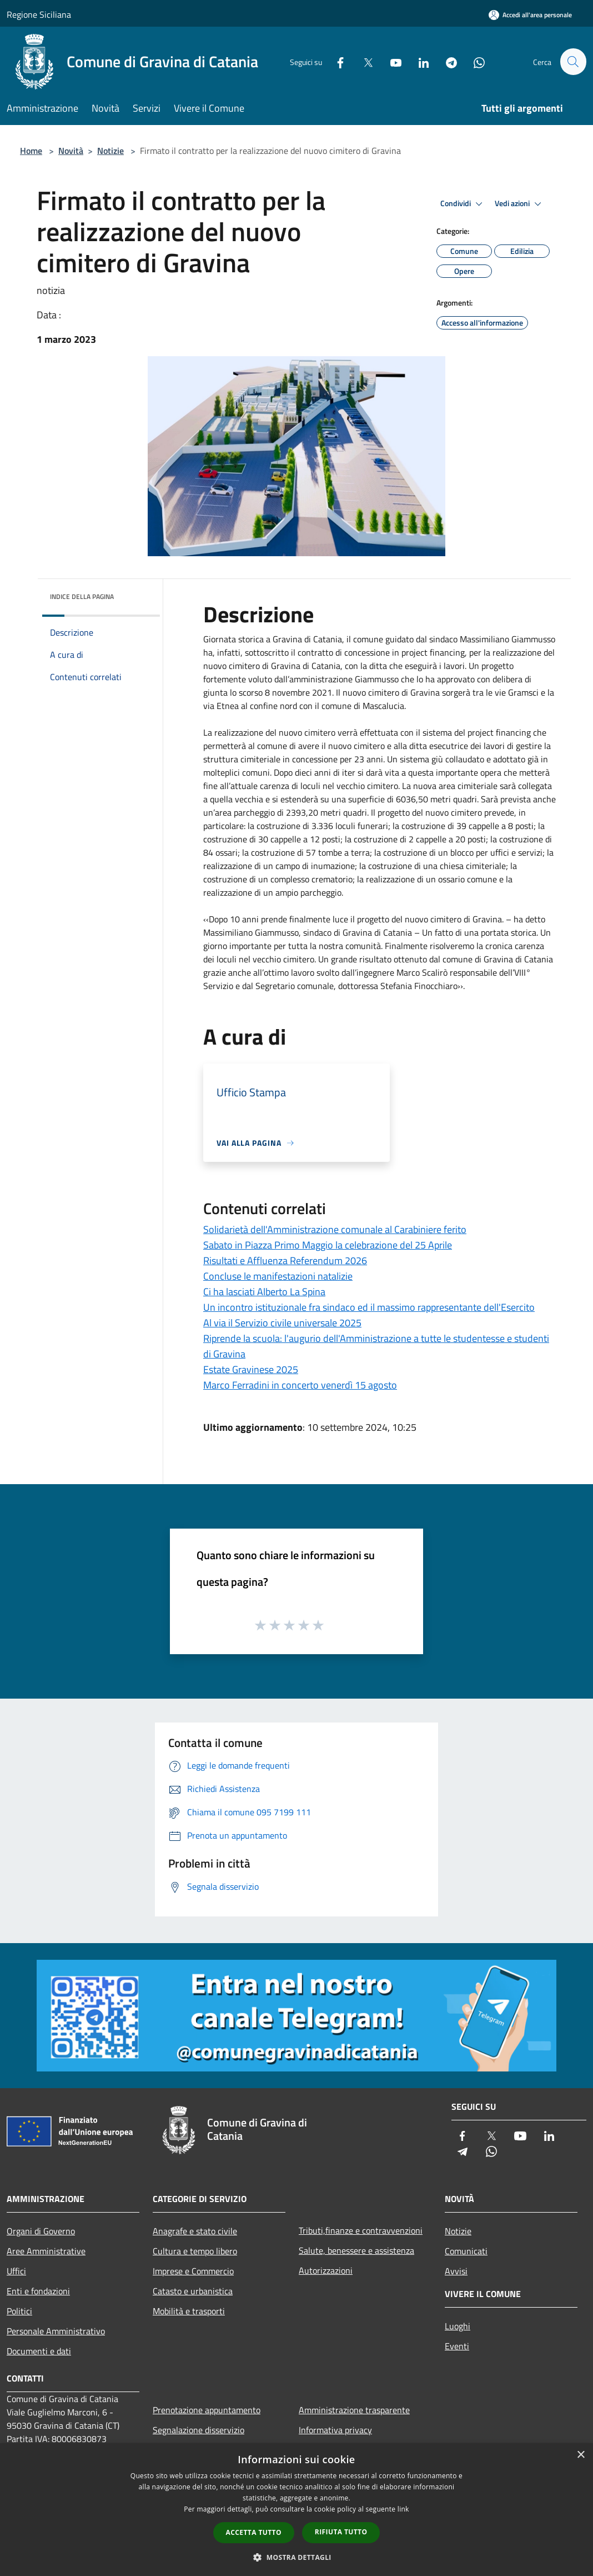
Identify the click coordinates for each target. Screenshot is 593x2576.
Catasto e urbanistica (193, 2291)
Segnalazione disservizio (198, 2430)
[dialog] (296, 2509)
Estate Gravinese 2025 (250, 1369)
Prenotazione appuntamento (206, 2410)
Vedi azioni (520, 204)
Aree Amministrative (46, 2251)
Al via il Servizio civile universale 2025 (282, 1322)
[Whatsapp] (474, 61)
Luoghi (457, 2326)
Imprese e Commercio (193, 2271)
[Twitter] (363, 61)
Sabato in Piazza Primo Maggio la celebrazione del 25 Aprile (327, 1244)
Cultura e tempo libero (195, 2251)
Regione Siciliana (39, 14)
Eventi (457, 2346)
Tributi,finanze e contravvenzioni (361, 2230)
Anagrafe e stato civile (195, 2231)
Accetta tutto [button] (254, 2532)
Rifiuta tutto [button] (341, 2532)
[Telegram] (446, 61)
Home (31, 150)
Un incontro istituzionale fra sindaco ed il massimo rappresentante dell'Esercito (369, 1307)
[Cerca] (573, 61)
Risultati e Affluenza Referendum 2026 (285, 1260)
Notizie (110, 150)
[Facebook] (335, 61)
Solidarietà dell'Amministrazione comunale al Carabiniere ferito (334, 1229)
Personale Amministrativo (56, 2331)
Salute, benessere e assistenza (356, 2250)
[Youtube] (391, 61)
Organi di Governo (41, 2231)
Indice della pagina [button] (82, 596)
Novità (70, 150)
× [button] (580, 2455)
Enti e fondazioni (38, 2291)
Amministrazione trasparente (354, 2410)
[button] (296, 2557)
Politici (19, 2311)
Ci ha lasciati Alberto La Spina (264, 1291)
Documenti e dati (39, 2351)
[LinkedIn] (419, 61)
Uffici (16, 2271)
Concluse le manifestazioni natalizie (278, 1276)
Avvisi (456, 2271)
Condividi (463, 204)
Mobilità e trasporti (189, 2311)
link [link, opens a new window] (403, 2509)
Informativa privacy (335, 2430)
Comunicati (466, 2251)
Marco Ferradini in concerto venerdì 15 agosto (300, 1384)
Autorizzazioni (326, 2270)
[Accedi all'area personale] (530, 15)
